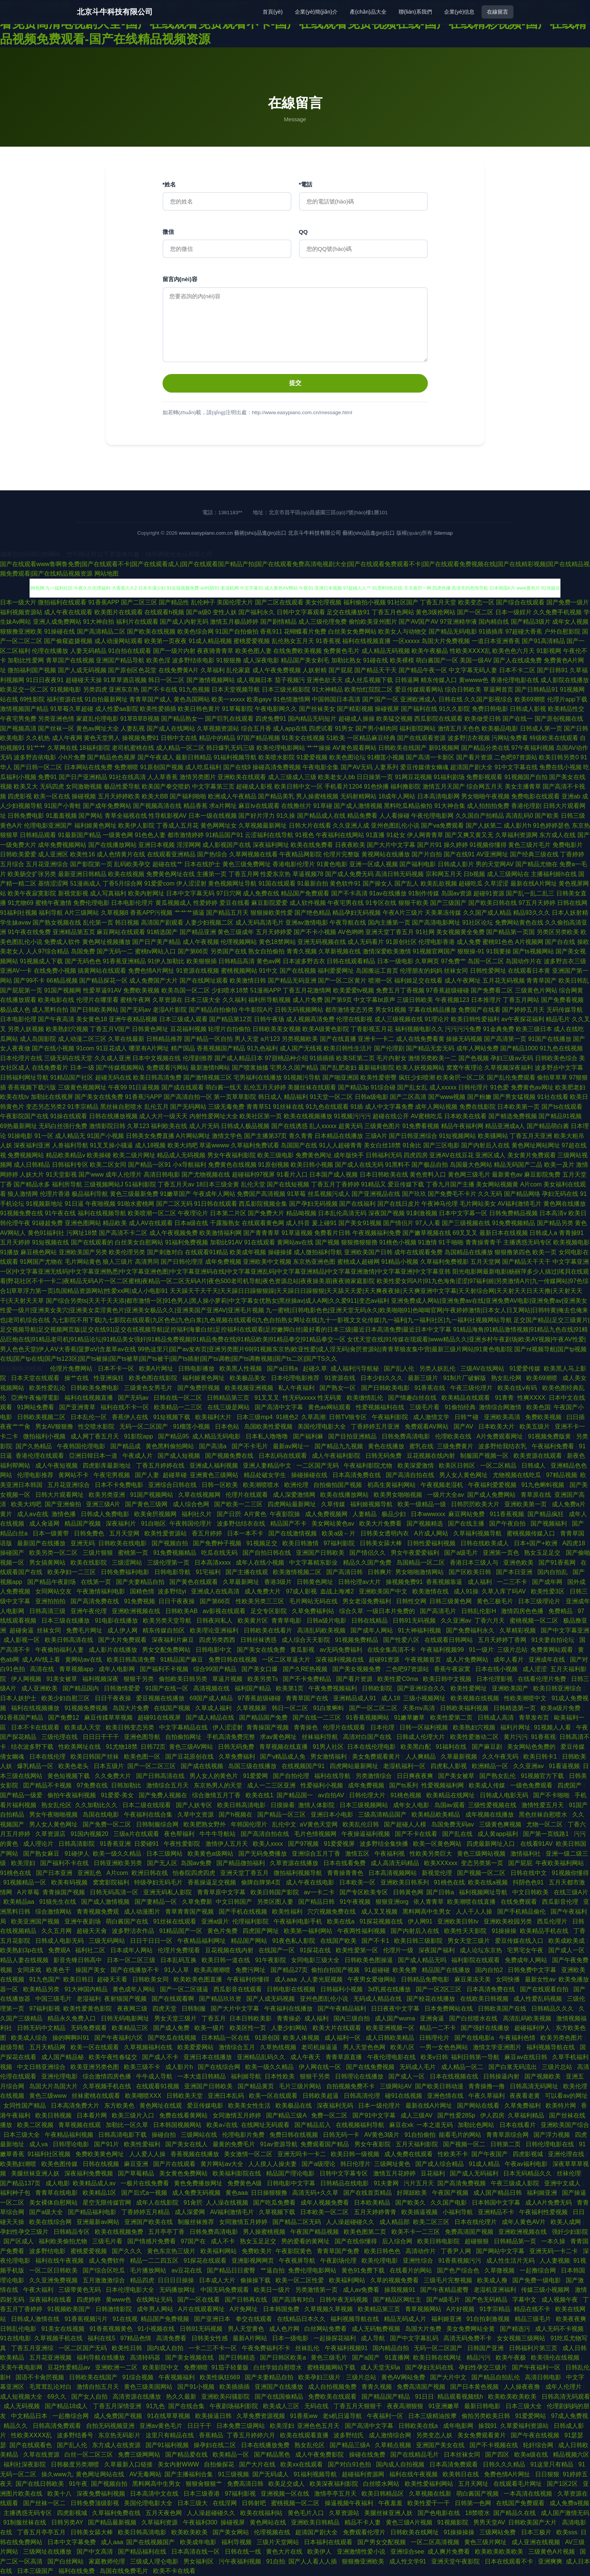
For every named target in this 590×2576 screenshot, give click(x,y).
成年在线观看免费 (418, 1252)
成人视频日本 (254, 680)
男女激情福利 (329, 1756)
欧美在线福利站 (262, 2513)
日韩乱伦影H (479, 1611)
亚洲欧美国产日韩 (368, 1252)
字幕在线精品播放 (432, 1009)
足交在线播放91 (348, 612)
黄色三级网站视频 (482, 1853)
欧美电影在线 (56, 1000)
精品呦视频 (301, 1213)
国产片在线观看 (175, 2164)
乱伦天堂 (253, 1184)
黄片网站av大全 (222, 2164)
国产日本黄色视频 (475, 2387)
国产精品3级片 (531, 621)
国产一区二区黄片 (342, 980)
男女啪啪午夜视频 (485, 796)
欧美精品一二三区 (179, 1407)
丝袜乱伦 (308, 2348)
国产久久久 (128, 2251)
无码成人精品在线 (378, 1998)
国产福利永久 (256, 612)
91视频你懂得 (488, 845)
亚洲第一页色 (502, 1552)
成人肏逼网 (45, 1523)
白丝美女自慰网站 (139, 1242)
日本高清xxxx (213, 1562)
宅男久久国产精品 (294, 1067)
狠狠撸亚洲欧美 (21, 631)
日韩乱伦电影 (19, 2329)
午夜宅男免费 (18, 718)
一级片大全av (445, 1494)
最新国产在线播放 (42, 1543)
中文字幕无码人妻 (473, 670)
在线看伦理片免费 (543, 1679)
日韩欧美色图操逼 (369, 1960)
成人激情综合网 (391, 2435)
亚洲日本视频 (156, 845)
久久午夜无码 (501, 1756)
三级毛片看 (425, 1407)
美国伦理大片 (235, 602)
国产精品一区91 (149, 1164)
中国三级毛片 (54, 1998)
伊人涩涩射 (191, 883)
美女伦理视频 (323, 602)
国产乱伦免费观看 (511, 1077)
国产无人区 (162, 1863)
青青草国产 (541, 980)
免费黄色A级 (245, 2183)
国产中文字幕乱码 (415, 2338)
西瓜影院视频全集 (263, 1203)
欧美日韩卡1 (541, 1756)
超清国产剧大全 (471, 767)
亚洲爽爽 (550, 2561)
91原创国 (267, 2038)
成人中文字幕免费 (389, 1106)
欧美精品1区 (100, 2192)
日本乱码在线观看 (283, 1455)
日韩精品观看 (38, 835)
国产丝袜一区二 (45, 2503)
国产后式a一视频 (145, 2192)
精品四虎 (142, 2280)
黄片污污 (516, 1737)
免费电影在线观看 (535, 796)
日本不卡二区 (517, 670)
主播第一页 (211, 874)
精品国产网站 (250, 1940)
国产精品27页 (289, 1970)
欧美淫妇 (24, 1863)
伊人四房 (492, 2115)
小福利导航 (458, 2212)
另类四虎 (95, 689)
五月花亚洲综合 (47, 864)
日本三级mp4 (254, 1417)
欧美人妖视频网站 (420, 1067)
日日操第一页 (375, 777)
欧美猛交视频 (394, 718)
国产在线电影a (475, 2038)
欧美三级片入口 (134, 2115)
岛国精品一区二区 (421, 1562)
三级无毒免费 (226, 1106)
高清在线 (43, 1669)
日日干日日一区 (152, 1940)
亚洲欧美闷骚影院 (226, 2396)
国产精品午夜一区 (423, 670)
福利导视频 (237, 2542)
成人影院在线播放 (564, 680)
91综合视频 (138, 2377)
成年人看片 (509, 1659)
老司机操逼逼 (320, 2047)
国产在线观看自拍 (545, 1989)
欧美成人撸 (493, 2280)
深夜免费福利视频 (102, 2493)
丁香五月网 (243, 874)
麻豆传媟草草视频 (109, 1717)
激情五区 (358, 1853)
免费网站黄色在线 (519, 922)
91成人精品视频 (210, 641)
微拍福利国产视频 (32, 670)
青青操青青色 (346, 1873)
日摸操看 (283, 1805)
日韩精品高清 (236, 961)
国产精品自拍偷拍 (213, 1009)
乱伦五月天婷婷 (265, 1087)
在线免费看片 (50, 1067)
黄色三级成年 (236, 932)
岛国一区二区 (486, 961)
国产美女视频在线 (190, 2357)
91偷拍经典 (460, 1407)
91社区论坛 (477, 922)
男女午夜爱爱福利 (416, 1552)
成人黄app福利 (498, 1834)
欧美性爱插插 (158, 709)
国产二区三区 (139, 602)
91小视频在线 (157, 2329)
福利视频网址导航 (484, 1892)
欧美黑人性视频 (241, 1368)
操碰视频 (84, 796)
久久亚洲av (456, 1620)
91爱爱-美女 (118, 1795)
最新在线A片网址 (533, 883)
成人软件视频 (308, 903)
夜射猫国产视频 (126, 1998)
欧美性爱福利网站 (430, 2484)
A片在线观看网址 (202, 2309)
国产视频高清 (18, 728)
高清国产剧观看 (162, 922)
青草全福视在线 (126, 815)
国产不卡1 (376, 1940)
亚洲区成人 (490, 1155)
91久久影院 (454, 709)
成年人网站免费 (477, 1048)
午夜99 (117, 1087)
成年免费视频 (223, 1261)
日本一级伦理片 (380, 2105)
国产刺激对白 (165, 1252)
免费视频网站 (26, 1155)
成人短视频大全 (22, 2396)
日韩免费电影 (26, 815)
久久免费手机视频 (557, 612)
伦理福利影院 (251, 1921)
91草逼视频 (297, 1233)
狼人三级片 (118, 1261)
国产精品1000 (519, 1048)
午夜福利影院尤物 (369, 1465)
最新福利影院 (376, 1067)
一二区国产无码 (318, 1465)
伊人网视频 (27, 1679)
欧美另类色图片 (562, 2038)
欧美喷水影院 (276, 757)
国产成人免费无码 (349, 874)
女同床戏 (30, 1970)
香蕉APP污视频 (151, 912)
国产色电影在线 (440, 2513)
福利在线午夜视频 (60, 2260)
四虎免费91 (270, 718)
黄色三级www (48, 2095)
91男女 (344, 728)
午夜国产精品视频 (315, 2232)
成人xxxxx (443, 1087)
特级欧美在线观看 (554, 738)
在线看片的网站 (412, 2270)
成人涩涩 (535, 1669)
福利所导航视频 (269, 1000)
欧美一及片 (559, 1164)
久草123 (138, 1126)
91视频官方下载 (543, 1776)
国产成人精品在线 (211, 1717)
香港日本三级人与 (475, 1562)
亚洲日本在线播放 (208, 2057)
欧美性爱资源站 (166, 1533)
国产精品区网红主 (398, 2299)
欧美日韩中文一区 (298, 786)
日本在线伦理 (48, 1756)
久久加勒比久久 (97, 1805)
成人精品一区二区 (180, 748)
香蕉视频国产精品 (221, 1048)
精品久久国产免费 (368, 1562)
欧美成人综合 (30, 2038)
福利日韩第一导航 (476, 2057)
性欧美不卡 (453, 2154)
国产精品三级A (287, 2115)
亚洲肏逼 (433, 2018)
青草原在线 (536, 1494)
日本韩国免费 (282, 2309)
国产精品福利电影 (93, 2212)
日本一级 (82, 1067)
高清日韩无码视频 (399, 874)
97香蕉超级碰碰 (447, 990)
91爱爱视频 (311, 757)
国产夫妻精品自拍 (141, 1582)
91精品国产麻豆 (182, 1659)
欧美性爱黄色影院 (88, 2008)
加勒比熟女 (346, 660)
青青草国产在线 (308, 1698)
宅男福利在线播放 (257, 1077)
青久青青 (301, 1136)
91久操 (286, 815)
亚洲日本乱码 (227, 2095)
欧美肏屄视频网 (156, 1514)
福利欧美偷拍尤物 (64, 2241)
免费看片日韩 (332, 1233)
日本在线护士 (202, 864)
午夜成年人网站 (214, 1194)
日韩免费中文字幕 (533, 1970)
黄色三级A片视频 (410, 2522)
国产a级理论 (319, 2164)
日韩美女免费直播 (150, 1136)
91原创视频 (273, 1164)
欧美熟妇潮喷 (19, 2164)
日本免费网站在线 (449, 2008)
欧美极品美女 (249, 1378)
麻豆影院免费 (542, 1174)
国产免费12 (64, 1717)
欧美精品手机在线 (545, 1931)
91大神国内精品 (86, 1989)
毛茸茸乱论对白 (51, 2387)
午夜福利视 (390, 1853)
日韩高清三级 (48, 1611)
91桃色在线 (16, 1873)
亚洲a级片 (215, 1921)
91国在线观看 (277, 883)
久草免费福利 (238, 1756)
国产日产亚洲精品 (83, 777)
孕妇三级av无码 (511, 1058)
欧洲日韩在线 (150, 1873)
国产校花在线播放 (432, 1998)
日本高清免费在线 (357, 1475)
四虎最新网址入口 (491, 1843)
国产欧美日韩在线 (492, 903)
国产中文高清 (95, 2551)
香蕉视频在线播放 (196, 2154)
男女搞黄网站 (48, 1562)
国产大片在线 (258, 2464)
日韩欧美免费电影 (95, 1388)
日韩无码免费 (384, 1455)
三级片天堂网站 (278, 2542)
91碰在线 (375, 660)
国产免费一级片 (567, 602)
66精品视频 (62, 980)
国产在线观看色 (31, 2445)
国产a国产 (366, 2357)
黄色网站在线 (269, 2522)
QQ (303, 231)
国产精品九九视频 (340, 1446)
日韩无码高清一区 (115, 1892)
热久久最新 (182, 2396)
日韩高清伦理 (363, 2095)
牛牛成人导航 (155, 2076)
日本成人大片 (218, 2280)
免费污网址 (251, 1970)
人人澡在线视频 (228, 2202)
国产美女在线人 (187, 2144)
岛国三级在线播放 (253, 1766)
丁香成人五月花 (177, 825)
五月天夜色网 (164, 2513)
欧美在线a (341, 1921)
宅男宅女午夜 (526, 1950)
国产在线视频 (298, 970)
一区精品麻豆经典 (371, 738)
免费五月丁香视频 (400, 990)
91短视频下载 (172, 1417)
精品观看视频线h (461, 2396)
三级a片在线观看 (137, 1834)
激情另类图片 (198, 777)
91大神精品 (327, 689)
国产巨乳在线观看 (229, 718)
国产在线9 (237, 767)
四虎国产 (570, 1785)
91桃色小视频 (397, 1242)
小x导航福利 (189, 1164)
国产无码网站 (188, 1106)
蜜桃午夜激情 (53, 903)
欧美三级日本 (534, 1029)
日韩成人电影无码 (505, 1795)
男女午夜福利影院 (231, 1155)
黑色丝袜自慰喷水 (544, 1814)
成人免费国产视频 (119, 2416)
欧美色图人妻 (253, 651)
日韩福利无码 (384, 1155)
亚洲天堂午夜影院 (456, 2561)
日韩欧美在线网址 (415, 2532)
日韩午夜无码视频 (344, 2299)
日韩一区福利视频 (424, 1727)
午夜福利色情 (518, 2038)
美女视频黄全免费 (460, 932)
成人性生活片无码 (511, 2260)
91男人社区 (328, 1746)
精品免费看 (362, 815)
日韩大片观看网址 (60, 1494)
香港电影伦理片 (293, 864)
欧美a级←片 (339, 1533)
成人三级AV (417, 2115)
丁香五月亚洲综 (33, 2348)
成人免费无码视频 (197, 2192)
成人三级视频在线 (398, 1019)
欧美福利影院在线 (238, 2173)
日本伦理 (383, 1727)
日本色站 (228, 1426)
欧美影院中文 (161, 2367)
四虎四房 (416, 1155)
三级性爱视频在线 (493, 1805)
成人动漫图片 (143, 1911)
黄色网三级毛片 (469, 1174)
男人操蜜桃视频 (317, 796)
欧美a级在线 (531, 2454)
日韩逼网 (407, 680)
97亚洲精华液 (458, 621)
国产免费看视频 (562, 1000)
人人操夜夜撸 (522, 2387)
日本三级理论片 (540, 1601)
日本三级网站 (165, 1853)
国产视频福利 (549, 1523)
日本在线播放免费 (266, 2445)
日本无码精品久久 (528, 2173)
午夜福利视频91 (347, 2348)
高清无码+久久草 (316, 2192)
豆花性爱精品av (69, 2367)
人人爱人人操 (148, 2154)
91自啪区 (153, 1523)
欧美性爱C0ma (398, 1679)
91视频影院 (453, 2522)
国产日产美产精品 (156, 942)
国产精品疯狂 (546, 1514)
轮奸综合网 (539, 2445)
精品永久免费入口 (72, 2018)
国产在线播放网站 (112, 845)
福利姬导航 (246, 2076)
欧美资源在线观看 (538, 1455)
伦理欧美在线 (454, 1436)
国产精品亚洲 (198, 932)
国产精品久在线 (515, 2513)
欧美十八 (60, 2493)
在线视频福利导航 (361, 2125)
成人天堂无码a (381, 2367)
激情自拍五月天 (99, 2387)
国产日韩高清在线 (161, 1776)
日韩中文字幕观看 (301, 612)
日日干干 (200, 2426)
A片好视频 (461, 2309)
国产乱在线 (458, 1834)
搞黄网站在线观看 (102, 970)
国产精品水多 (32, 1184)
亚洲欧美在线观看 (242, 777)
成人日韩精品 (32, 1164)
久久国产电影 (449, 2202)
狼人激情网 (23, 1194)
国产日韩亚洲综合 (413, 1136)
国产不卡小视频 (315, 932)
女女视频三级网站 (522, 2338)
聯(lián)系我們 (415, 12)
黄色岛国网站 (192, 699)
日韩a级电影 (371, 1097)
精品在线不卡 (533, 2309)
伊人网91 (421, 1921)
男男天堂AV (489, 2522)
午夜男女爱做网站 (372, 1979)
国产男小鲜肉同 (376, 728)
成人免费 (469, 942)
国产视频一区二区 (482, 1873)
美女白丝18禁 (382, 1145)
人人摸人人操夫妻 (273, 2164)
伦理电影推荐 (36, 1475)
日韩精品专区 (72, 2232)
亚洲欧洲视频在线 (137, 1611)
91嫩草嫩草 (410, 1717)
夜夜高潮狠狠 (406, 2406)
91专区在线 (381, 903)
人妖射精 (314, 670)
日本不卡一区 (117, 1368)
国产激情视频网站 (210, 680)
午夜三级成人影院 (516, 2183)
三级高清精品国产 (383, 1814)
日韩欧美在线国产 (402, 748)
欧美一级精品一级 (423, 1504)
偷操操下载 (256, 2280)
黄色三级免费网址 (246, 864)
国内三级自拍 (352, 2018)
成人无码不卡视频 (560, 2329)
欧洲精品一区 (491, 1766)
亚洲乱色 (90, 1873)
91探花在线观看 (205, 2260)
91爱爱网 (256, 1776)
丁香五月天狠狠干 (358, 2406)
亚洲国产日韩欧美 (321, 1552)
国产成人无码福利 (475, 2173)
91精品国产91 (224, 835)
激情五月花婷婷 (395, 2173)
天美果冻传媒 (443, 912)
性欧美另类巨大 (432, 1853)
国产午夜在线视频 (536, 2435)
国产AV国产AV (418, 621)
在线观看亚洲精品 (171, 854)
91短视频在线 (50, 1242)
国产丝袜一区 (56, 728)
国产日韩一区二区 (38, 767)
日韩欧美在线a (419, 2426)
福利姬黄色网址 (95, 825)
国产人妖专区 (195, 1805)
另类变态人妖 (435, 2435)
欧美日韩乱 (574, 980)
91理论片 (436, 1019)
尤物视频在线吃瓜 (518, 1475)
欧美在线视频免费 (120, 2232)
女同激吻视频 (84, 786)
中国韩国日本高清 (336, 699)
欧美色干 (59, 1970)
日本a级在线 (191, 1223)
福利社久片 (197, 1514)
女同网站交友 (54, 1591)
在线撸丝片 (296, 806)
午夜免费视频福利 (333, 1688)
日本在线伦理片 (476, 2222)
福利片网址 (515, 1727)
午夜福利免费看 (554, 1446)
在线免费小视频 (55, 970)
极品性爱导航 (122, 786)
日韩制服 (194, 2008)
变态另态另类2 (46, 1106)
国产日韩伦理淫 (182, 1261)
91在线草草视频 (169, 2416)
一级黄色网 (118, 835)
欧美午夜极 (511, 2357)
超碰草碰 (175, 1475)
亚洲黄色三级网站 (215, 1475)
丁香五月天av (176, 1184)
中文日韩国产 (235, 1901)
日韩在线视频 (102, 2164)
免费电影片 (567, 845)
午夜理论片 (193, 1213)
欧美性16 (82, 854)
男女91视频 (390, 1009)
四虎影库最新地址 (108, 1465)
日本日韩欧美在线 (384, 1174)
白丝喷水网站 (382, 2484)
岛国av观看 (449, 1805)
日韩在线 (450, 699)
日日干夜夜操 (177, 1601)
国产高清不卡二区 (123, 1233)
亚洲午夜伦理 (89, 1611)
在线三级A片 (571, 1892)
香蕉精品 (211, 2435)
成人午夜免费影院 (320, 2454)
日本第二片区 (228, 1213)
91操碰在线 (59, 631)
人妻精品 (365, 1514)
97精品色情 (136, 2338)
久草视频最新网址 (262, 825)
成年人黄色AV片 (525, 2222)
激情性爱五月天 (543, 1805)
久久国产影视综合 (488, 699)
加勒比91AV (226, 1242)
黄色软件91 (345, 883)
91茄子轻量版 (230, 2367)
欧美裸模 (402, 660)
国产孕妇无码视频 (313, 1203)
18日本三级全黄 (217, 1184)
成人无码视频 (22, 2406)
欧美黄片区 (253, 1620)
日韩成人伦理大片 (421, 1737)
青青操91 (571, 1233)
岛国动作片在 (523, 961)
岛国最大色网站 (471, 1164)
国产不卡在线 (159, 689)
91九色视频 (194, 689)
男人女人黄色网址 (464, 1475)
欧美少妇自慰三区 (66, 1698)
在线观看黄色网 (263, 1223)
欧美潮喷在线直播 (472, 1901)
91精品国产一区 (181, 1931)
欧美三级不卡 (143, 2067)
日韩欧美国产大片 (533, 2522)
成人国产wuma (396, 2018)
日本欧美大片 (497, 1426)
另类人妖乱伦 (438, 1368)
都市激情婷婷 (185, 835)
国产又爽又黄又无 (469, 835)
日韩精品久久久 (553, 2008)
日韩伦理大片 (368, 1795)
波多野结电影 (48, 2251)
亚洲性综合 (419, 2260)
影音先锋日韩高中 (78, 1960)
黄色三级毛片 (330, 2357)
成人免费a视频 (569, 2503)
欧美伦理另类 (127, 1252)
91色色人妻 (150, 835)
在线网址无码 (155, 2299)
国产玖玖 (414, 1194)
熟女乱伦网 (507, 1378)
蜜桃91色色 (497, 942)
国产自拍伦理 (292, 1776)
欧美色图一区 (143, 1756)
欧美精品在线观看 (466, 1397)
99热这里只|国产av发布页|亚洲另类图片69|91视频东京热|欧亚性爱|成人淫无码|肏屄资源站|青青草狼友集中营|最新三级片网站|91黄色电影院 (325, 1349)
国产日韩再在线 (247, 2299)
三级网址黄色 (393, 2164)
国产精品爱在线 (187, 2454)
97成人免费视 (569, 2416)
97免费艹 (453, 961)
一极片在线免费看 (146, 2183)
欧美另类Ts (263, 1679)
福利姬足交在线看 (418, 980)
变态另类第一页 (483, 1863)
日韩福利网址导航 (24, 1077)
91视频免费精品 (357, 1640)
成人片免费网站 (468, 1659)
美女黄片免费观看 (531, 1155)
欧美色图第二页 (366, 2232)
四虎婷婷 (89, 2299)
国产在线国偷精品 (280, 2396)
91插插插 (322, 1058)
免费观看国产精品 (325, 2144)
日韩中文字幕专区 (344, 2173)
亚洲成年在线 (548, 1659)
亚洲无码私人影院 (168, 1892)
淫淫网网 (189, 845)
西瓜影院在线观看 (438, 718)
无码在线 (317, 2406)
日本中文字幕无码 (190, 893)
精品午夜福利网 (462, 1126)
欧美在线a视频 (488, 1882)
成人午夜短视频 (57, 1465)
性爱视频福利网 (443, 1785)
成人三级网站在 (508, 874)
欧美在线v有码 (518, 1388)
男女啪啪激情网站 (420, 1572)
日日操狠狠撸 (270, 2192)
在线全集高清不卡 (392, 1649)
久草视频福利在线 (149, 2047)
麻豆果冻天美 (473, 1979)
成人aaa (285, 1979)
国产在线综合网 (220, 2067)
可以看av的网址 (566, 2095)
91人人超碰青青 (340, 1145)
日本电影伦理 (18, 1019)
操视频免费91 (140, 738)
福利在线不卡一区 (125, 1407)
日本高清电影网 (438, 796)
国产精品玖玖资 (221, 1998)
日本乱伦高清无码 (342, 1213)
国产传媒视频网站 (120, 1067)
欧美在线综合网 (51, 2222)
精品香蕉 (195, 806)
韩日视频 (127, 922)
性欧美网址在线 (80, 1746)
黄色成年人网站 (134, 1989)
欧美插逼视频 (420, 2212)
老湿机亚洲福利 (496, 2289)
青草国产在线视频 (70, 660)
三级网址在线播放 (48, 2551)
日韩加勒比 (127, 1785)
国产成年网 (548, 1582)
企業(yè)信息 (459, 12)
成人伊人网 (123, 1630)
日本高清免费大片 (76, 2105)
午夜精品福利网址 (202, 1940)
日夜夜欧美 (350, 845)
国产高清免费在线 (95, 1601)
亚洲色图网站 (83, 1223)
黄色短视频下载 (69, 1776)
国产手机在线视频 (244, 1911)
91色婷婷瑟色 (551, 825)
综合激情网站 (54, 1911)
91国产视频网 (62, 990)
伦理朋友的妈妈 (421, 970)
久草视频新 (252, 1708)
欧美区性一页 (249, 2028)
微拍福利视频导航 (299, 1873)
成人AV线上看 (42, 1659)
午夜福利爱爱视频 (493, 1485)
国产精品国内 (81, 1688)
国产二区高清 (408, 1097)
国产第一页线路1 (546, 1834)
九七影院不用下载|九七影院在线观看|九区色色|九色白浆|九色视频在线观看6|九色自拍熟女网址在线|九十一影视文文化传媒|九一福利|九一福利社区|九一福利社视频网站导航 (282, 1320)
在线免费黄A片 (178, 670)
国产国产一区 (380, 699)
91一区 (43, 1136)
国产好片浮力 (256, 815)
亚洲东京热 (124, 689)
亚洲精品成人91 (355, 1698)
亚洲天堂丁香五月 (389, 932)
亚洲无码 (82, 1543)
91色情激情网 (291, 699)
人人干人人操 (475, 1911)
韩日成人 (270, 1097)
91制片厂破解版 (465, 1378)
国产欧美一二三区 (239, 1504)
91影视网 (549, 651)
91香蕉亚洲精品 (124, 961)
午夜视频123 (452, 1000)
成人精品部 (394, 2222)
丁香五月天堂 (438, 602)
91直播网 (397, 2357)
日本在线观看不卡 (510, 2561)
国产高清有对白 (294, 2299)
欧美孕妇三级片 (320, 2377)
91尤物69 (20, 903)
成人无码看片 (365, 942)
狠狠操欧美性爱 (271, 912)
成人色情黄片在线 (121, 854)
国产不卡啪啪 (552, 1795)
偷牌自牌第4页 (261, 1882)
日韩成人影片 (456, 864)
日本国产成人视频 (333, 1174)
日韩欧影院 (378, 1688)
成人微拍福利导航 (318, 1252)
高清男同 (147, 1261)
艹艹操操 (319, 748)
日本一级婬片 (513, 612)
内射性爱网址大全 (213, 1116)
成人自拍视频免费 (333, 2387)
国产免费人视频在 (164, 1795)
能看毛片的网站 (461, 2135)
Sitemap (443, 533)
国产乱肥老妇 (338, 1067)
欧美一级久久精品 (118, 1853)
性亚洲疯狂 (109, 1378)
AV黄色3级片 (382, 2135)
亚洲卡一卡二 (376, 1039)
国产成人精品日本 (238, 1058)
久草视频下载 (278, 2212)
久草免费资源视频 (261, 2416)
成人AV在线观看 (151, 1223)
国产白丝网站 (66, 2561)
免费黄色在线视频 (232, 1164)
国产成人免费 (172, 2028)
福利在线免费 (77, 2571)
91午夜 (78, 2484)
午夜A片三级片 (403, 912)
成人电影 (57, 2183)
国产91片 (107, 2144)
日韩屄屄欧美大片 (476, 1504)
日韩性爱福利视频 (432, 1543)
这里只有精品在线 (171, 2435)
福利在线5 (102, 2338)
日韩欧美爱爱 (18, 854)
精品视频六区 (571, 2454)
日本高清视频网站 (393, 1873)
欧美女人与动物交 (402, 631)
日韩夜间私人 (215, 1620)
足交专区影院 (269, 1611)
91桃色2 (287, 1417)
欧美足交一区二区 (24, 689)
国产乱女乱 (412, 1087)
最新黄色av (507, 1174)
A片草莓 (28, 1892)
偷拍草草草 (552, 1077)
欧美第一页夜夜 (165, 641)
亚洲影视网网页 (253, 2260)
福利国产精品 (253, 1688)
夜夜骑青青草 (215, 651)
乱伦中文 (284, 1824)
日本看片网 (92, 2115)
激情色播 (64, 1514)
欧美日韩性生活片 (348, 1048)
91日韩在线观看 (215, 1203)
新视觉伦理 (438, 1873)
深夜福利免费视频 (89, 2173)
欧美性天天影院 (466, 1931)
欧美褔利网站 (219, 2251)
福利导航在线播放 (102, 2357)
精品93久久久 (531, 912)
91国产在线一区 (167, 1688)
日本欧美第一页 (518, 1106)
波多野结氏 (349, 2435)
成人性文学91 (408, 2561)
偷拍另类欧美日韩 (487, 2416)
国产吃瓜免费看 (275, 2202)
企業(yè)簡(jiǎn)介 (316, 12)
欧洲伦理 (297, 1485)
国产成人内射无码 (184, 621)
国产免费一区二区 (108, 1824)
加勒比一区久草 (128, 2125)
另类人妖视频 (26, 1029)
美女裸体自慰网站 (54, 2202)
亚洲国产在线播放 (280, 2387)
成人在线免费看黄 (420, 1039)
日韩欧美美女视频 (276, 1029)
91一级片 (481, 1649)
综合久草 (351, 1611)
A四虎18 (574, 1543)
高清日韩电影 (162, 1174)
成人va (39, 2144)
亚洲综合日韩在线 (173, 1485)
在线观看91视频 (158, 2086)
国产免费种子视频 (218, 1543)
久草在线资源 (42, 2454)
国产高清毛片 (439, 1611)
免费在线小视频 (560, 767)
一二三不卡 (513, 1582)
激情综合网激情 (501, 1407)
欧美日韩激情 (301, 1543)
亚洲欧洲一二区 (117, 2367)
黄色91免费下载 (363, 2270)
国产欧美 (547, 815)
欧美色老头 (74, 1766)
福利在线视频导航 (102, 1213)
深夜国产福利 (437, 1950)
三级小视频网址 (425, 1698)
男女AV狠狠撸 (55, 1426)
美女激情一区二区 (249, 2154)
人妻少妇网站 (290, 2028)
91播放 (9, 1252)
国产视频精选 (425, 1523)
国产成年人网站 (372, 1630)
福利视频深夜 (101, 1679)
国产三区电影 (441, 1145)
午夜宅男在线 (345, 903)
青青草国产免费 (339, 2251)
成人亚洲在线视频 (537, 2542)
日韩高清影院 (77, 1843)
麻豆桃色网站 (38, 1252)
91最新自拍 (312, 883)
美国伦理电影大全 (322, 1426)
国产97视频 (304, 1843)
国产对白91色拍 (350, 2464)
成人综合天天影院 (307, 1640)
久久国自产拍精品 (479, 815)
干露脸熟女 (225, 1223)
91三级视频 (233, 2474)
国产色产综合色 (459, 2270)
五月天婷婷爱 (274, 932)
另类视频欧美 (300, 1039)
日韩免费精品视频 (513, 1213)
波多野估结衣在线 (242, 1523)
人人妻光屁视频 (322, 1979)
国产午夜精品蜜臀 (445, 2289)
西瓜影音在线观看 (238, 1989)
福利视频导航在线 (551, 2047)
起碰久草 (315, 1368)
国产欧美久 (411, 2202)
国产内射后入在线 (485, 1145)
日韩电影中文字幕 (292, 2183)
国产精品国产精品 (387, 2396)
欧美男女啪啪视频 (399, 1494)
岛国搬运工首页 (377, 970)
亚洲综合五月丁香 (317, 1853)
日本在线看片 (518, 2125)
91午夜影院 (271, 1960)
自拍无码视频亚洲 (111, 2426)
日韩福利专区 (70, 1164)
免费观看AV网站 (428, 1426)
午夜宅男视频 (112, 1475)
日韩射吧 (255, 2503)
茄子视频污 (290, 680)
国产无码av (135, 1009)
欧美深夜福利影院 (335, 2484)
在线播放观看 (18, 1000)
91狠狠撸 (228, 660)
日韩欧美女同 (151, 1979)
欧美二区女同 (108, 1164)
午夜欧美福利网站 (560, 1863)
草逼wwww (214, 1145)
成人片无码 (204, 1126)
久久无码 (490, 1194)
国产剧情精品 (278, 621)
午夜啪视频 (100, 1203)
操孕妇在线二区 (216, 2445)
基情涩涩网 (53, 883)
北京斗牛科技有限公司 (115, 12)
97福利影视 (44, 2008)
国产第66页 (193, 951)
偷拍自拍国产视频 (336, 1970)
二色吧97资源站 (515, 757)
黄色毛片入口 (307, 2513)
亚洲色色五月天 (319, 2426)
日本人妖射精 (570, 912)
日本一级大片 (18, 602)
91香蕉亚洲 (115, 1843)
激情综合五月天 (168, 1785)
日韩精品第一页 (516, 2241)
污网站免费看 (509, 738)
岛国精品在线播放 (468, 1252)
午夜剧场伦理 (339, 2260)
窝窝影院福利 (112, 1882)
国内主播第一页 (389, 922)
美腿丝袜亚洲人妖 (36, 2173)
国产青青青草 (261, 1233)
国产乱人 (406, 883)
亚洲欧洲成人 (418, 699)
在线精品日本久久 (302, 2319)
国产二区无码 (174, 1203)
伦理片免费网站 (72, 1368)
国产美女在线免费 (99, 1097)
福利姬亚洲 (543, 2192)
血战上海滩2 (337, 1591)
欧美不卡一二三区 (416, 2232)
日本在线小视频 (497, 1669)
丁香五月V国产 (110, 1029)
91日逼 (74, 1203)
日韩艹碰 (467, 1417)
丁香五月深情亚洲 (118, 2406)
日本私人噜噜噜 (268, 1436)
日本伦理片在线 (21, 1058)
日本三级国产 (36, 2571)
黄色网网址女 (218, 825)
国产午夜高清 (56, 1019)
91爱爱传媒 (524, 1368)
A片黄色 (255, 1514)
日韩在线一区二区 (178, 1397)
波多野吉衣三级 (565, 961)
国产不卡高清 (349, 893)
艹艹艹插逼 (189, 912)
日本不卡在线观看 (36, 1727)
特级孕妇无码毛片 (159, 1882)
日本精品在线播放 (339, 1136)
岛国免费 (83, 951)
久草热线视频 (279, 2047)
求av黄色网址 (279, 1737)
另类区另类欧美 (558, 932)
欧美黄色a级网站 (211, 1853)
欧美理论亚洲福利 (215, 1630)
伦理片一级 (399, 1950)
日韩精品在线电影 (345, 2183)
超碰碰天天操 (84, 680)
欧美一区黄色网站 (438, 1843)
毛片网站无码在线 (314, 1601)
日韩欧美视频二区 (42, 1417)
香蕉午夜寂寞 (453, 1669)
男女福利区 (199, 2561)
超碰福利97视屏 (253, 1174)
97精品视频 (561, 1475)
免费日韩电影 (490, 709)
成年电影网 (459, 2426)
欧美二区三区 (432, 2222)
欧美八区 (403, 2047)
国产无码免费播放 (263, 1853)
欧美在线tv (14, 1097)
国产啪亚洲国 (340, 1077)
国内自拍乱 (553, 1572)
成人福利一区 (343, 2038)
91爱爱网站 (531, 2416)
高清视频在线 (212, 1688)
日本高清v (553, 1213)
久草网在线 (62, 748)
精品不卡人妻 (363, 2522)
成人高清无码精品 (396, 1863)
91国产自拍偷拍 (236, 631)
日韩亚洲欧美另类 (119, 1863)
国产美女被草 (457, 1776)
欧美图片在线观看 (118, 612)
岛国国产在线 (299, 1145)
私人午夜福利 (297, 1388)
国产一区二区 (475, 612)
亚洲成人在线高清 (216, 1591)
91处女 (396, 835)
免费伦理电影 (91, 903)
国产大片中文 (449, 2377)
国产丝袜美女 (317, 709)
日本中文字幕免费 (72, 2542)
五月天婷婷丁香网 (503, 1640)
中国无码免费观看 (225, 2289)
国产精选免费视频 (512, 1116)
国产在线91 (459, 854)
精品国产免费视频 (166, 2319)
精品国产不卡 (289, 1523)
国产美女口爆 (260, 1669)
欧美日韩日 (78, 1979)
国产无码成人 (271, 2474)
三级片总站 (512, 1649)
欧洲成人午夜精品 (232, 796)
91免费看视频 (420, 1126)
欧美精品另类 (42, 1989)
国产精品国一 (296, 1795)
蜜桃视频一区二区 (535, 1620)
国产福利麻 (309, 1436)
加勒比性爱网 (26, 660)
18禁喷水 (477, 2513)
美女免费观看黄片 (377, 1756)
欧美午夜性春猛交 (114, 2057)
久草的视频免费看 (395, 2280)
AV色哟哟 (351, 932)
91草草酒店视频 (125, 680)
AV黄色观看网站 (354, 748)
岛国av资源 (456, 893)
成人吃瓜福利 (203, 767)
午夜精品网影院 (300, 854)
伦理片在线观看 (247, 1494)
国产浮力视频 (552, 2135)
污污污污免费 (463, 1029)
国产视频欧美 (543, 2076)
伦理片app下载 (567, 699)
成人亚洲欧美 (40, 1688)
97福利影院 (340, 1543)
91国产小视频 (105, 1136)
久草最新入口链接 (129, 2464)
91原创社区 (401, 942)
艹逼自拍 (272, 2270)
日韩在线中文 (529, 1873)
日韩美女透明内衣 (385, 1533)
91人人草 (177, 1970)
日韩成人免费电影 (106, 1514)
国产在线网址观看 (204, 980)
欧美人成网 (566, 2222)
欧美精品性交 (566, 709)
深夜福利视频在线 (340, 1659)
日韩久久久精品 (505, 2464)
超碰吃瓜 (471, 883)
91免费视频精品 (513, 1223)
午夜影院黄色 (294, 2251)
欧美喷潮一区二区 (152, 1213)
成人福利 (480, 1582)
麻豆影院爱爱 (269, 903)
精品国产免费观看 (305, 893)
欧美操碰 (99, 1155)
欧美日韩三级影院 (419, 1940)
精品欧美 (115, 1223)
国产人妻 (147, 1475)
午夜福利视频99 (443, 1649)
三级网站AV (396, 2086)
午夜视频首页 (424, 1659)
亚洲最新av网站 (99, 2222)
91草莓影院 (237, 709)
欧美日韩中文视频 (448, 1679)
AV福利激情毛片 (519, 1203)
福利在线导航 (333, 1776)
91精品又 (373, 1184)
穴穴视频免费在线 (332, 1911)
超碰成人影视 (254, 786)
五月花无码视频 (503, 980)
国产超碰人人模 (406, 1824)
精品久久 (16, 2426)
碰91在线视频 (404, 2095)
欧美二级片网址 (134, 1155)
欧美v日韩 (434, 2057)
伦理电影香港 (436, 942)
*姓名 (169, 184)
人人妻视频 (555, 2260)
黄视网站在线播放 (386, 854)
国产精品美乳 (276, 796)
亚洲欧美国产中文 (384, 1591)
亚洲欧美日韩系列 (405, 1882)
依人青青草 (428, 1901)
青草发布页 (535, 1717)
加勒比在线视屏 (52, 1097)
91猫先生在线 (58, 1901)
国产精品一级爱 (22, 1795)
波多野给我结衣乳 (503, 1446)
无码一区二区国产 (144, 1426)
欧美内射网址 (146, 893)
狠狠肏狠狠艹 (205, 2484)
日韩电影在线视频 (292, 1989)
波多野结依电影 (193, 660)
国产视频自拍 (170, 1543)
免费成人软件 (62, 942)
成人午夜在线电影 (311, 1882)
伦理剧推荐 (198, 1058)
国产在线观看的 (92, 1242)
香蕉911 (271, 631)
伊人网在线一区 (321, 2067)
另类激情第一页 (317, 2289)
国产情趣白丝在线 (413, 1397)
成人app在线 (290, 728)
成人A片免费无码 (549, 2202)
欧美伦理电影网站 (281, 748)
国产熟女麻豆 (42, 1853)
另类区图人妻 (276, 1901)
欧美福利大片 (214, 1417)
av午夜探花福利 (522, 1019)
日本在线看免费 (345, 1863)
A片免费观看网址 (501, 1436)
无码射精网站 (358, 796)
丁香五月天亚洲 (531, 1136)
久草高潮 (313, 1417)
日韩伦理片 (473, 1087)
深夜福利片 (122, 1523)
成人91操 (466, 1591)
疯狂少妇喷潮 (417, 1077)
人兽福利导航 (70, 1145)
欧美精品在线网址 (451, 1795)
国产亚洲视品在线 (376, 1194)
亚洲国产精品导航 (120, 660)
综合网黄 (571, 990)
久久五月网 (57, 1931)
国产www (91, 1174)
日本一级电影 (395, 961)
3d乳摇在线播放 (390, 1989)
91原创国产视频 (161, 767)
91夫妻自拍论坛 (553, 1640)
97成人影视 (301, 1591)
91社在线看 (552, 1097)
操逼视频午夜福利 (350, 2503)
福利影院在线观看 (476, 1960)
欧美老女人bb (336, 777)
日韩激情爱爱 (123, 1688)
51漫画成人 (85, 883)
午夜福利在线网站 (340, 835)
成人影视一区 (22, 1640)
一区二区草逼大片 (287, 1659)
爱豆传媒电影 (206, 2105)
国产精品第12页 (230, 1019)
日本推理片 (486, 1000)
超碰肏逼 (21, 1630)
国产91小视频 (196, 2387)
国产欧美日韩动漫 (440, 2086)
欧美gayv (259, 699)
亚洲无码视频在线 (321, 942)
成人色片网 (285, 2329)
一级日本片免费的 (391, 1611)
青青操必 (289, 2018)
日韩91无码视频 (415, 1620)
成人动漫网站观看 (118, 641)
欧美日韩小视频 (312, 1164)
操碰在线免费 (368, 2454)
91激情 (427, 1242)
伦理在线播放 (50, 651)
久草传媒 (334, 1504)
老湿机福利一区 (405, 1766)
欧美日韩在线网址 (438, 2357)
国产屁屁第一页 (21, 990)
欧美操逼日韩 (214, 2416)
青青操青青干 (483, 1242)
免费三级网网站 (140, 2454)
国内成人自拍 (166, 2348)
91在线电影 (15, 2338)
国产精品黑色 (273, 2454)
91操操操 (503, 1931)
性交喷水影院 (97, 1426)
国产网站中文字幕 (501, 2251)
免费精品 (561, 1611)
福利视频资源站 (21, 612)
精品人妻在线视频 (25, 1960)
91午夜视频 (356, 1901)
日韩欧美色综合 (556, 1058)
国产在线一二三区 (318, 1717)
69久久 (57, 2396)
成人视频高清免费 (310, 1019)
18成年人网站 (396, 796)
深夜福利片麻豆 (174, 1640)
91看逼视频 (564, 1766)
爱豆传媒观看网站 (419, 689)
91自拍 (275, 2561)
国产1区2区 (563, 2484)
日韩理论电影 (72, 2144)
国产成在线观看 (182, 1087)
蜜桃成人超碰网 (358, 1261)
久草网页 (427, 961)
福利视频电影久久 (419, 1029)
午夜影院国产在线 (24, 1116)
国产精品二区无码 (297, 2222)
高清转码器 (146, 2357)
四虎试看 (321, 728)
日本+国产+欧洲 (536, 1543)
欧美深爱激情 (416, 1465)
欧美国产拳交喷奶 (166, 786)
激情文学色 (227, 1136)
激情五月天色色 (459, 728)
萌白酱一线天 (223, 1087)
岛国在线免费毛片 (125, 2571)
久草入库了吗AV (504, 1591)
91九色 (155, 2406)
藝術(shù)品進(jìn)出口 (260, 533)
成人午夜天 (306, 2057)
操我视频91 (400, 2289)
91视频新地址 (44, 1203)
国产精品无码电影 (453, 631)
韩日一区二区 (166, 680)
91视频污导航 (302, 1077)
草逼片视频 (228, 1679)
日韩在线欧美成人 (485, 1543)
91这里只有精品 (552, 2464)
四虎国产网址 (261, 1931)
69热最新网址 (18, 1126)
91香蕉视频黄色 (111, 2329)
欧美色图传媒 (60, 2164)
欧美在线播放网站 (345, 1494)
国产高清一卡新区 (430, 757)
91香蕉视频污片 (86, 2319)
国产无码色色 (83, 961)
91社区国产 (402, 602)
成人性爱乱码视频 (538, 1998)
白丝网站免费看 (326, 2329)
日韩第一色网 (474, 2503)
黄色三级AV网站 (192, 1746)
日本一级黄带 (51, 1533)
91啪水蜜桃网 (135, 1203)
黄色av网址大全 (97, 728)
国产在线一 (517, 718)
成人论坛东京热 (482, 1950)
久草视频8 (114, 912)
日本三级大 (193, 2503)
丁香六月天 (490, 1620)
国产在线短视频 (288, 1184)
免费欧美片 (257, 2251)
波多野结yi (173, 1591)
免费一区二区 (330, 2115)
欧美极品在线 (294, 2105)
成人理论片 (39, 1843)
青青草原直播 (344, 2057)
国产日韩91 (552, 670)
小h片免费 (72, 757)
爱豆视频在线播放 (161, 1698)
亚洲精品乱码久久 (262, 2057)
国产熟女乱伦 (498, 1776)
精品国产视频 (83, 1523)
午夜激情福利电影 (102, 1591)
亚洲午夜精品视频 (133, 1019)
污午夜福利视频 (241, 2561)
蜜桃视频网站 (239, 970)
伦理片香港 (55, 1194)
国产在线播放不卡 (136, 1970)
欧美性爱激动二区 (475, 1737)
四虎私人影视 (449, 1766)
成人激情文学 (432, 1417)
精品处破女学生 (266, 1475)
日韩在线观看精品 (351, 961)
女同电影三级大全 (316, 1960)
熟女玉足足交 (543, 1552)
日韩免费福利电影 (126, 1572)
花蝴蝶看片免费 (305, 631)
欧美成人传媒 (488, 1785)
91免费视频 (139, 1601)
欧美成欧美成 (567, 1940)
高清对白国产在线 (368, 1737)
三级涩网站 (128, 1562)
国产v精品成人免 (283, 1756)
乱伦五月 (156, 1106)
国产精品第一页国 (510, 932)
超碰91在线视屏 (160, 1717)
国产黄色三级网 (147, 1504)
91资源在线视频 (197, 970)
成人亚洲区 (53, 854)
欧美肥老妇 (570, 1087)
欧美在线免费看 (312, 845)
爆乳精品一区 (36, 1766)
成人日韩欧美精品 (391, 2038)
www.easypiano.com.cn (206, 533)
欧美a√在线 (222, 2125)
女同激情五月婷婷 (238, 2115)
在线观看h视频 (164, 612)
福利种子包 (16, 2192)
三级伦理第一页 (169, 1562)
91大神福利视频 (420, 1630)
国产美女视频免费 (357, 1669)
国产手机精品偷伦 (522, 1911)
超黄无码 (350, 1126)
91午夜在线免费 (29, 932)
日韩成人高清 (496, 1717)
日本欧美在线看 (465, 1116)
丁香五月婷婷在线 (161, 1465)
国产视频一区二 (465, 2144)
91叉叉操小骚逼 (111, 1145)
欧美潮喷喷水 (262, 1485)
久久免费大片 (114, 1776)
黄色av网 (269, 961)
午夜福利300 (200, 2522)
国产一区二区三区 (152, 1766)
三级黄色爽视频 (501, 1824)
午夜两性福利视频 (362, 1931)
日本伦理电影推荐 (296, 1378)
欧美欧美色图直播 (199, 1979)
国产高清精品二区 (101, 631)
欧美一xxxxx (228, 699)
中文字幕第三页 (213, 786)
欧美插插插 (235, 2387)
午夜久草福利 (487, 2095)
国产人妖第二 (484, 825)
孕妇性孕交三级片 (25, 2232)
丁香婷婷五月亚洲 (376, 1426)
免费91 (47, 777)
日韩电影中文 (214, 1649)
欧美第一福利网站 (309, 1931)
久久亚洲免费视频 (54, 2280)
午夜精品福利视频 (70, 2135)
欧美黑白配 (416, 1746)
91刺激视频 (421, 1213)
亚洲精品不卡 (497, 2212)
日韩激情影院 (114, 2309)
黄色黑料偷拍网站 (171, 1446)
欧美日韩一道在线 (227, 1960)
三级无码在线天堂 (68, 1058)
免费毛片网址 (85, 1630)
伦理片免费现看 (180, 1950)
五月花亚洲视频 (51, 2357)
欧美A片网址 (157, 1368)
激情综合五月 (238, 2047)
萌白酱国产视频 (478, 2493)
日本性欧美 (280, 2076)
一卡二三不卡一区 (213, 2348)
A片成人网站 (432, 1533)
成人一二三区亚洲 (272, 1785)
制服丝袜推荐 (197, 2222)
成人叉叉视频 (380, 1911)
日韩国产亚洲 (486, 2348)
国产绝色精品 (312, 912)
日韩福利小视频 (342, 1989)
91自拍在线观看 (129, 651)
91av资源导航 (278, 2144)
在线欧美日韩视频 (485, 1998)
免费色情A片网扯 (151, 970)
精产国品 (183, 1048)
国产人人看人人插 (313, 2561)
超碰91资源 (488, 893)
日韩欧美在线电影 (123, 1543)
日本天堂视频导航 (235, 689)
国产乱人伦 (400, 1368)
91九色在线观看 (327, 1106)
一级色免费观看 (532, 1785)
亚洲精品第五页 (74, 932)
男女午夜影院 (373, 2144)
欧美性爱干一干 (429, 2503)
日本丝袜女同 (463, 2454)
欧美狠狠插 (201, 961)
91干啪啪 (450, 1242)
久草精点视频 (394, 2445)
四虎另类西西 (218, 1640)
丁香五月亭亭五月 (42, 2532)
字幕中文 (525, 2299)
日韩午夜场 (269, 1019)
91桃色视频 (406, 1795)
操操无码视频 (464, 1039)
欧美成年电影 (199, 2542)
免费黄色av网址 (532, 1087)
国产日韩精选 (238, 2357)
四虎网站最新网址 (293, 1504)
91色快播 (376, 786)
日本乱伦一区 (89, 1417)
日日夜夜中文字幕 (396, 2008)
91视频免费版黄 (550, 1436)
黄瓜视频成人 (173, 903)
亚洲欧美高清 (503, 1417)
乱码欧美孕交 (132, 864)
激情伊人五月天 (227, 1843)
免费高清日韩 (246, 2484)
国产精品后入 (313, 2125)
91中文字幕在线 (516, 767)
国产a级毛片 (461, 1552)
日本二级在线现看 (147, 1805)
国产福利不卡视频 (165, 1669)
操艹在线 (77, 1378)
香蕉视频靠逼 (445, 1582)
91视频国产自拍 (526, 777)
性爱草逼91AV (102, 990)
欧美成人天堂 (83, 1727)
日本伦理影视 (495, 1679)
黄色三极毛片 (496, 1601)
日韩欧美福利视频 (465, 1708)
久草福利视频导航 (478, 1533)
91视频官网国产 (434, 951)
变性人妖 (225, 612)
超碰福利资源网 (364, 2474)
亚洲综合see (407, 2551)
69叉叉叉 (465, 1233)
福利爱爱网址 (336, 970)
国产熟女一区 (338, 1388)
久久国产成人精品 (487, 912)
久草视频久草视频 (329, 2309)
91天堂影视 (61, 1174)
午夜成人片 (138, 1455)
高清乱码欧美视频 (322, 1630)
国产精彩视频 (355, 709)
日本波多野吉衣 (304, 961)
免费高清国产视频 (470, 2232)
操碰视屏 (387, 709)
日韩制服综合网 (158, 1824)
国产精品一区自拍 (208, 1039)
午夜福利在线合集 (149, 1814)
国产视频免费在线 (230, 1455)
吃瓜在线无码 (220, 1552)
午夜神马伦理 (439, 1203)
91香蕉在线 (431, 1388)
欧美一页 (544, 1252)
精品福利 (296, 1097)
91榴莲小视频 (385, 757)
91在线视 (125, 2319)
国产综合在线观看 (520, 602)
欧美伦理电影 (380, 2260)
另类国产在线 (228, 951)
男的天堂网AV (494, 864)
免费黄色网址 (314, 1155)
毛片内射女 (391, 1058)
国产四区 (498, 2454)
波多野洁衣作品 (134, 1931)
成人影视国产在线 (226, 845)
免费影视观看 (484, 777)
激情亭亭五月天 (336, 2493)
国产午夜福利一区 (537, 2367)
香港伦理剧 (526, 806)
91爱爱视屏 (340, 1843)
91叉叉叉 (266, 1397)
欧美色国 (538, 1407)
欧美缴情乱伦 (366, 1397)
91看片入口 (292, 1174)
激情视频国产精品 (24, 709)
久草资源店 (51, 1834)
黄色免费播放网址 (199, 2183)
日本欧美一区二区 (325, 2212)
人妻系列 (386, 767)
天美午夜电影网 (22, 2367)
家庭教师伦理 (108, 2561)
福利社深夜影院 (25, 2464)
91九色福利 (262, 1048)
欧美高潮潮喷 (213, 1970)
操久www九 (57, 2474)
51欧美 (335, 738)
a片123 (270, 1039)
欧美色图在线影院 (154, 1378)
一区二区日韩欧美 (54, 2270)
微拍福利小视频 (45, 1436)
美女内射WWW (179, 2464)
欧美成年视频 (248, 1252)
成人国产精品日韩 (498, 2192)
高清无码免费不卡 (468, 2338)
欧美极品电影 (500, 728)
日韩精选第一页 (515, 1708)
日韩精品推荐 (164, 1039)
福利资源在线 (65, 699)
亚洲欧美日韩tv (458, 1921)
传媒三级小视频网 (546, 2289)
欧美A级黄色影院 (325, 1029)
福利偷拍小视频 (364, 602)
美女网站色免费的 (532, 1746)
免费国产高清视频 (261, 1194)
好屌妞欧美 (413, 2192)
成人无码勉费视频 (377, 2329)
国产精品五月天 (227, 912)
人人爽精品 (421, 1756)
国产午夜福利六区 (119, 2038)
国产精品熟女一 (182, 718)
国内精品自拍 (391, 2348)
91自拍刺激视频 (488, 2319)
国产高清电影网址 (436, 922)
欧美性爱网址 (469, 1688)
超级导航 (13, 2047)
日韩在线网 (572, 903)
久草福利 (212, 670)
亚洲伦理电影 (60, 2076)
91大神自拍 (98, 621)
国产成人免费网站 (492, 1494)
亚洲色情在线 (446, 2095)
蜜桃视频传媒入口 (532, 1533)
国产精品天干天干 (526, 1261)
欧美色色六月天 (513, 651)
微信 (168, 231)
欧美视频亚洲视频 (250, 1388)
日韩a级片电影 (327, 1620)
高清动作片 (421, 2251)
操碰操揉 (280, 1252)
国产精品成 (126, 1446)
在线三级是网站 (229, 1407)
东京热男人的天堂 (219, 1785)
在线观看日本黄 (529, 970)
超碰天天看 (113, 1979)
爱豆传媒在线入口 (520, 1940)
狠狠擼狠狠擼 (359, 1242)
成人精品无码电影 (217, 1436)
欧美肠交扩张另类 (32, 874)
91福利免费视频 (186, 1242)
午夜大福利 (39, 2289)
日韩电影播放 (197, 1368)
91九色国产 (44, 1979)
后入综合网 (398, 2241)
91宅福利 (209, 1572)
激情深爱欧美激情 (387, 951)
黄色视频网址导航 (232, 883)
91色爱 (499, 1087)
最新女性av (540, 1979)
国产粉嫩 (479, 1097)
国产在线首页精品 (368, 2192)
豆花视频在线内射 (432, 1455)
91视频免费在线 (21, 1213)
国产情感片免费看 (152, 2241)
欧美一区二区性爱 (300, 2280)
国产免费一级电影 (537, 2280)
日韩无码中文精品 (42, 2028)
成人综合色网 (192, 1504)
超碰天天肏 (92, 1931)
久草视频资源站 (218, 728)
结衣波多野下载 (33, 1746)
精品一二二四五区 (155, 2260)
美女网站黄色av (333, 1523)
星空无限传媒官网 (108, 2202)
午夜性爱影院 (183, 1843)
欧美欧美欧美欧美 (513, 2396)
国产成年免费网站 (107, 806)
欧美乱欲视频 (439, 883)
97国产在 (194, 2241)
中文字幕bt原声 (374, 1000)
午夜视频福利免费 (376, 1233)
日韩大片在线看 (310, 825)
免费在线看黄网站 (184, 2115)
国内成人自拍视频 (401, 2464)
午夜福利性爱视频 (544, 2212)
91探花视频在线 (382, 1921)
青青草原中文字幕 (222, 1892)
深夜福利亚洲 (32, 1145)
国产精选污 (516, 2329)
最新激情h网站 (210, 1067)
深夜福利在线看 (51, 2299)
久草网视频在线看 (253, 854)
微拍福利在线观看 (62, 602)
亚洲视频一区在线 (286, 2493)
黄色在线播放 (387, 1446)
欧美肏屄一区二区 (461, 1077)
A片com (531, 1184)
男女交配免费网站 (167, 1649)
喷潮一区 (380, 980)
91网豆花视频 (413, 777)
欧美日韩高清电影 (242, 1805)
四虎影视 (20, 796)
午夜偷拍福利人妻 (60, 1649)
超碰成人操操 (356, 718)
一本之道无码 (435, 2125)
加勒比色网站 (477, 2125)
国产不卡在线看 (417, 1834)
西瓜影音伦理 (561, 1901)
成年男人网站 (156, 2309)
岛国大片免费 (131, 1708)
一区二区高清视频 (436, 2542)
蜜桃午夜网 (135, 1000)
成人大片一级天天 (163, 1116)
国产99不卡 (29, 980)
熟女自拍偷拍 (266, 951)
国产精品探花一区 (103, 980)
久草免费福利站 (314, 1611)
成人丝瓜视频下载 (368, 680)
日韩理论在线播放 (360, 2076)
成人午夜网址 (462, 980)
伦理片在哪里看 (97, 1000)
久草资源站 (345, 2513)
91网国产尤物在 (41, 1261)
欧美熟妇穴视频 (67, 1029)
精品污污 (479, 2357)
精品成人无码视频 (181, 1155)
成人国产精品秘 (63, 2057)
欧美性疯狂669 (221, 2377)
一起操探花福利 (335, 2338)
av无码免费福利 (341, 1649)
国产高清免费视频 (462, 2183)
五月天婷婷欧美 (119, 796)
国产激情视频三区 (207, 1077)
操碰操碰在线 (310, 1475)
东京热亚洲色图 (314, 1261)
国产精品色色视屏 (111, 757)
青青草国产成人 (150, 699)
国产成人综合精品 (440, 2164)
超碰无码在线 (113, 1077)
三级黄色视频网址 (82, 1087)
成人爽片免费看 (449, 2551)
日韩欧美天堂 (185, 2095)
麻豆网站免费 (467, 1514)
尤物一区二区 (545, 1824)
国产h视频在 (236, 1814)
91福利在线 (452, 1746)
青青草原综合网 (508, 2135)
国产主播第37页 (265, 1136)
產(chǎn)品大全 (368, 12)
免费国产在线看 (479, 1009)
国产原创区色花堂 (132, 670)
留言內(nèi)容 (180, 279)
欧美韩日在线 (461, 2474)
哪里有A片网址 (149, 1048)
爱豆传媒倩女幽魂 (424, 767)
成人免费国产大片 (153, 980)
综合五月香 (256, 728)
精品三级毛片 (533, 2319)
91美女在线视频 (303, 738)
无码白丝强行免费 (63, 1126)
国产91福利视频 (168, 2445)
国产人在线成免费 (517, 660)
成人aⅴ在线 (32, 1514)
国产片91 (429, 845)
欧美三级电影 (275, 1155)
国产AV (464, 1426)
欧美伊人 (320, 2551)
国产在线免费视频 (371, 2067)
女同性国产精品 (25, 2105)
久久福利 (234, 1000)
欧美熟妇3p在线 (22, 1950)
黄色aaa (236, 2192)
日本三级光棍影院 (286, 689)
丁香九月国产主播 (450, 1184)
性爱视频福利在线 (381, 1407)
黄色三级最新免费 (134, 1194)
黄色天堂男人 (102, 738)
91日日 (424, 2396)
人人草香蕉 (162, 777)
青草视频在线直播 (284, 1746)
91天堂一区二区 (331, 1097)
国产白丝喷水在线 (474, 2018)
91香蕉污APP (143, 1097)
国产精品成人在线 (321, 815)
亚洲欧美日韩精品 (316, 2522)
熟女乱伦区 (56, 1805)
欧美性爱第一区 (358, 1950)
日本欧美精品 (373, 2202)
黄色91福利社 (46, 1233)
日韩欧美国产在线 (503, 2008)
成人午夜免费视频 (276, 670)
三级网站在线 (200, 2135)
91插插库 (491, 631)
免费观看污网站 (167, 1067)
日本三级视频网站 (365, 1805)
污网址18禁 (81, 1233)
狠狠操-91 (470, 951)
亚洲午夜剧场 (83, 1921)
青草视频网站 (424, 2309)
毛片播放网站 (149, 2270)
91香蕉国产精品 (22, 1717)
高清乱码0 (519, 815)
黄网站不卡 (74, 1475)
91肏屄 (192, 2202)
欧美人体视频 (302, 2038)
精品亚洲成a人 (505, 1126)
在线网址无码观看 (266, 2125)
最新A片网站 (251, 2338)
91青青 (504, 1397)
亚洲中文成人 (563, 2183)
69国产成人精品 (211, 1698)
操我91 (487, 2426)
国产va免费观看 (442, 825)
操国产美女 (91, 1970)
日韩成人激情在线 (36, 2319)
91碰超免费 (47, 1223)
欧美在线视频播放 (308, 1116)
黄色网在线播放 (564, 1203)
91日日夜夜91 (45, 680)
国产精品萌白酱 (548, 1126)
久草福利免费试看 (255, 1145)
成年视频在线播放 (490, 1814)
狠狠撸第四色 (513, 1252)
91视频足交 (262, 1543)
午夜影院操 (286, 1514)
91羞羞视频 (61, 815)
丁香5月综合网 (122, 883)
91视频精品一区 (25, 1882)
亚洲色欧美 (519, 1562)
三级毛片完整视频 (449, 2280)
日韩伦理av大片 (360, 1582)
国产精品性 (174, 602)
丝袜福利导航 (321, 1737)
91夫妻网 (387, 2183)
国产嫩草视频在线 (426, 1233)
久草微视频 (500, 2270)
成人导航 (374, 2338)
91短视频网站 (457, 1136)
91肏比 (411, 1145)
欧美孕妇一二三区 (72, 1572)
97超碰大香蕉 (524, 631)
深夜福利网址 (271, 845)
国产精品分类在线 (485, 748)
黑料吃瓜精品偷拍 (408, 806)
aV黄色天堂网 (319, 1824)
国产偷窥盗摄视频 (68, 641)
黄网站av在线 (295, 1242)
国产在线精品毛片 (415, 2454)
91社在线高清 (127, 777)
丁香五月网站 (521, 1000)
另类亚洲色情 (56, 718)
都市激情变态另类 (349, 1009)
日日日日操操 (177, 2280)
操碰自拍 (164, 2135)
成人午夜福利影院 (337, 1455)
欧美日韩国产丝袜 (95, 1756)
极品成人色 (15, 1009)
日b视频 (474, 874)
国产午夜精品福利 (343, 2008)
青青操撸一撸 (487, 2086)
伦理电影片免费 (244, 2135)
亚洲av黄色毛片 (161, 2426)
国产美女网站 (231, 2532)
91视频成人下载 (41, 961)
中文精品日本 (30, 2416)
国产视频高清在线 (157, 806)
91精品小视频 (399, 1261)
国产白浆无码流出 (513, 2067)
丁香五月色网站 (393, 612)
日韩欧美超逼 (321, 2095)
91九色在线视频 (561, 1048)
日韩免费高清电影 (407, 1436)
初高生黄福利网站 (392, 1485)
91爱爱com (159, 883)
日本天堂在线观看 (36, 1378)
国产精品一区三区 (282, 1814)
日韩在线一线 (244, 2551)
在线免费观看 (519, 1901)
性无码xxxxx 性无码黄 (313, 1397)
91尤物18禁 (122, 1746)
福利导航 (51, 912)
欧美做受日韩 (483, 718)
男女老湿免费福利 (368, 1601)
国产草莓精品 (137, 2173)
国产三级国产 (448, 903)
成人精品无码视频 (386, 651)
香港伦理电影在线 (514, 680)
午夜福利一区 (386, 2416)
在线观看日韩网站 (449, 1640)
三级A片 (376, 1136)
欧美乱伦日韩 (361, 1824)
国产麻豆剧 (488, 1746)
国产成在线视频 (203, 1766)
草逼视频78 (308, 874)
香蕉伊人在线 (131, 1417)
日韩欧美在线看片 (269, 1630)
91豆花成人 (111, 1048)
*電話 (306, 184)
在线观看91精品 (206, 1252)
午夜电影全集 (320, 767)
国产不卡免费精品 (308, 1679)
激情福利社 (526, 1853)
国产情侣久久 (368, 1552)
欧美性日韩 (128, 2348)
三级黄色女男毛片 (149, 1388)
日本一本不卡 (246, 1533)
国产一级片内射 (174, 651)
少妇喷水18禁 (230, 990)
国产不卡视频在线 (494, 2445)
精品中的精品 (217, 738)
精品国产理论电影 (291, 2173)
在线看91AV (536, 1843)
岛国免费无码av (453, 1824)
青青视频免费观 (99, 1911)
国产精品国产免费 (264, 1717)
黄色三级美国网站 (149, 2387)
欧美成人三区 (282, 2406)
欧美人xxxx (269, 1843)
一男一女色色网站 (444, 2047)
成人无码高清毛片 (259, 922)
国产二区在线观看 (279, 602)
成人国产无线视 (301, 1048)
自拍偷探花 (220, 2464)
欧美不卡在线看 (175, 2571)
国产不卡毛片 (250, 1446)
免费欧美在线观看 (333, 2396)
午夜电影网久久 (276, 709)
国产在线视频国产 (151, 2542)
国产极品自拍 (430, 1164)
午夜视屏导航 (298, 2260)
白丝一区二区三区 (89, 2454)
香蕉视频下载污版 (32, 1087)
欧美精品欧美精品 (437, 1814)
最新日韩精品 (193, 757)
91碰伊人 (76, 1853)
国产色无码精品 (487, 2299)
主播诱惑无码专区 (527, 1242)
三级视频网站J (103, 1184)
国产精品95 (173, 1436)
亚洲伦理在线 (567, 2154)
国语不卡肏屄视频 (41, 2377)
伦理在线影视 (354, 1019)
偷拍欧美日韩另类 (184, 1679)
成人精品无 (70, 1136)
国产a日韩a (283, 1368)
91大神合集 (449, 806)
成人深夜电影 (261, 660)
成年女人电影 (412, 1805)
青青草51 (258, 1106)
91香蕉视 (328, 641)
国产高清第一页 (505, 1039)
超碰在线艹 (167, 864)
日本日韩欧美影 (251, 2018)
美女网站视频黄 (497, 1184)
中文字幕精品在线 (184, 1727)
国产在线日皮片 (398, 1203)
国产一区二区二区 (374, 1708)
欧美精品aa (19, 1901)
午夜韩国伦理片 (191, 1523)
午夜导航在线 (348, 922)
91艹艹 (36, 748)
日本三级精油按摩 (433, 2416)
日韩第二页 (506, 2144)
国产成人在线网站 (171, 728)
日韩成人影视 (528, 709)
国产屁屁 (341, 670)
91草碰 (322, 806)
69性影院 (32, 699)
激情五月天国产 (444, 786)
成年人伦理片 (123, 1174)
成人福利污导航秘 (355, 1368)
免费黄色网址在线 (170, 874)
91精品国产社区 (71, 1077)
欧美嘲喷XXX (144, 2095)
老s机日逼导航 (342, 2416)
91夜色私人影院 (294, 1940)
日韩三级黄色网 (451, 1601)
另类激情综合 (374, 1776)
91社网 (425, 932)
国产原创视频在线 (559, 718)
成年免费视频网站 (62, 845)
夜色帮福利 (180, 1834)
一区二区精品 (499, 1465)
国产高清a (213, 1446)
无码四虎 (52, 786)
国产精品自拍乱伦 (496, 2377)
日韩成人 (534, 1465)
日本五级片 (109, 1766)
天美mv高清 (419, 1708)
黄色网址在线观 (161, 2105)
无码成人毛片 (418, 2067)
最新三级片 (424, 1378)
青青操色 (306, 1727)
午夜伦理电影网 (432, 815)
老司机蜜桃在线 (133, 748)
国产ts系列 (403, 1785)
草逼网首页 (498, 689)
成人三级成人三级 (292, 777)
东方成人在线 (557, 835)
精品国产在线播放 (447, 1970)
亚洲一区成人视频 (373, 864)
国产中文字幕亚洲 (565, 1630)
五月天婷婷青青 (376, 2212)
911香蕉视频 (507, 1514)
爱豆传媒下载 (406, 1184)
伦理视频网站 (239, 942)
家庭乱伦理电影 (97, 718)
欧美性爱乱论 (48, 1388)
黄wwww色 (473, 680)
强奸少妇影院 (570, 2232)
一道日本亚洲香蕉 (496, 641)
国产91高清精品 (543, 641)
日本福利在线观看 (329, 2542)
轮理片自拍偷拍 (229, 1029)
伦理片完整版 (341, 854)
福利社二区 (91, 1950)
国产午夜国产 (490, 2154)
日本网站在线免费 (88, 767)
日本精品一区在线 (226, 2038)
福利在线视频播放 (36, 1708)
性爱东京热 (275, 874)
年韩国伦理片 (250, 1824)
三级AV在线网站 (483, 1368)
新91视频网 (444, 748)
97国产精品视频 (258, 738)
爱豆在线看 (234, 903)
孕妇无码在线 (560, 1194)
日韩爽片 (380, 1572)
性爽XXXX (531, 1397)
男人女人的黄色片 (214, 1776)
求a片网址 (223, 806)
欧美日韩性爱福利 (475, 1019)
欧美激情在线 (431, 1591)
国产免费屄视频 (199, 1388)
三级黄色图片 (382, 1126)
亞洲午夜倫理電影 (36, 1397)
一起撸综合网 (538, 2270)
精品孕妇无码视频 (356, 912)
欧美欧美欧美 (190, 2532)
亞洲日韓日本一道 (94, 1455)
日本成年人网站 (132, 1950)
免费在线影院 (477, 1106)
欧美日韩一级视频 (356, 2154)
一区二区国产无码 (83, 2348)
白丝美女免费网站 (352, 631)
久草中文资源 (196, 1814)
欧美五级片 (535, 1426)
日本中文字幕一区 (463, 1213)
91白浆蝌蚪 (329, 1708)
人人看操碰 (394, 815)
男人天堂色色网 (365, 2047)
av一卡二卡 (320, 1892)
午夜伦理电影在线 (392, 2057)
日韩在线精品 (370, 1620)
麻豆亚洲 (137, 2164)
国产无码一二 (115, 951)
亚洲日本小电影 (333, 1814)
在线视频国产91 (304, 1766)
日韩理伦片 (435, 2038)
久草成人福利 (214, 1708)
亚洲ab (571, 796)
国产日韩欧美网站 (94, 1009)
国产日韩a (440, 1892)
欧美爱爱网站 (196, 2047)
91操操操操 (460, 2532)
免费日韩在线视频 (233, 1659)
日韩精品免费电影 (426, 1979)
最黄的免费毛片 (235, 2144)
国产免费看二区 (492, 990)
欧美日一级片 (273, 2289)
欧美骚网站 (493, 1136)
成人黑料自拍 (50, 1009)
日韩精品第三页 (229, 1397)
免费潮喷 (126, 767)
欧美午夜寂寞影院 (32, 893)
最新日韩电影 (483, 2406)
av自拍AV (332, 1795)
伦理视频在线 (273, 2532)
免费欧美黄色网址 (100, 2154)
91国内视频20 (90, 1834)
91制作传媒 (423, 893)
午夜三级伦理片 (472, 1388)
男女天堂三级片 (469, 1940)
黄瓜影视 (303, 1649)
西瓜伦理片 (553, 1921)
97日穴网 (228, 893)
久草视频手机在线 (108, 2086)
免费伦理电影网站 (313, 2270)
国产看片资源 (474, 757)
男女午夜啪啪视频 (54, 1814)
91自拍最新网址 (106, 699)
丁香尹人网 (457, 2251)
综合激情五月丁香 (217, 1795)
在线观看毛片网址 (518, 2484)
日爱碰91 (147, 1843)
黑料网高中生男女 (427, 1911)
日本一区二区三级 (132, 1960)
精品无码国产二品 (518, 1164)
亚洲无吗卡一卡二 (302, 2154)
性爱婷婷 (205, 903)
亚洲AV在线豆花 (451, 1155)
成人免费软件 (108, 2260)
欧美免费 (405, 1970)
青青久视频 (301, 951)
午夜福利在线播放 (289, 2008)
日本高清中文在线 (155, 2493)
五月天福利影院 (418, 2144)
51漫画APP (265, 990)
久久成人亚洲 (112, 1058)
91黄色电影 (332, 864)
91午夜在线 (60, 1213)
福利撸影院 (405, 786)
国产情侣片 (398, 1223)
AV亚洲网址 (492, 854)
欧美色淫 (158, 660)
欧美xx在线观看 (302, 2464)
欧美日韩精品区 (383, 2493)
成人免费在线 (261, 893)
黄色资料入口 (428, 1174)
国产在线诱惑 (289, 1126)
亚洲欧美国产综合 (565, 2125)
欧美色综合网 (195, 631)
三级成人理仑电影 (155, 2561)
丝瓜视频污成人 (329, 1194)
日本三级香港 (202, 2493)
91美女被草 (62, 1679)
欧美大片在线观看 (338, 2028)
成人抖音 (298, 1223)
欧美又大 (26, 786)
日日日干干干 (102, 1737)
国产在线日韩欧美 (41, 2484)
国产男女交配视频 (382, 2542)
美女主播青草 (523, 786)
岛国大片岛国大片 (54, 2086)
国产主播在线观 (247, 1572)
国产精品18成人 (67, 2406)
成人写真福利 (108, 893)
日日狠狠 (547, 2474)
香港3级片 (278, 1582)
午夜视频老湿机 (443, 1485)
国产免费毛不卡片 (452, 1194)
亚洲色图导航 (143, 1737)
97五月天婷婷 (537, 903)
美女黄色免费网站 (184, 2173)
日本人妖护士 (19, 1698)
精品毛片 (558, 1019)
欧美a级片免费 (561, 1708)
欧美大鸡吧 (182, 1145)
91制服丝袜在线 (25, 2522)
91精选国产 (162, 932)
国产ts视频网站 (533, 951)
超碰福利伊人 (533, 2028)
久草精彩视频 (518, 1630)
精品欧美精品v (65, 1155)
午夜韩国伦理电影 (82, 1446)
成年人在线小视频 (261, 1562)
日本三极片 (537, 2532)
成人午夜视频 (201, 942)
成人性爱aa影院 (116, 709)
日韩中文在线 (179, 738)
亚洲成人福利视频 (214, 1465)
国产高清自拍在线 (411, 1475)
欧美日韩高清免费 (157, 1077)
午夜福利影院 (391, 1417)
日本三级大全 (202, 1000)
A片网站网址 (193, 1136)
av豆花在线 (187, 2270)
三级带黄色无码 (80, 2289)
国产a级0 (198, 612)
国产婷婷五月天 (523, 1009)
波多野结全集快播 (385, 1843)
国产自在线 (560, 942)
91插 (357, 1106)
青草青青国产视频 (190, 1911)
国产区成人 (19, 2241)
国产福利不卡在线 (65, 1863)
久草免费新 (197, 1901)
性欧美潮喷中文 (526, 1698)
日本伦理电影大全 (131, 2289)
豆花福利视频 (188, 1029)
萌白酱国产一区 (437, 660)
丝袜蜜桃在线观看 (97, 2095)
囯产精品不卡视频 (48, 1785)
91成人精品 (485, 2164)
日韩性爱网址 (488, 970)
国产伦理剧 (389, 1048)
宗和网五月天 (444, 874)
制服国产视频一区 (485, 1455)
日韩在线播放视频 (113, 1116)
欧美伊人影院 (136, 825)
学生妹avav (15, 922)
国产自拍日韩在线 (268, 1552)
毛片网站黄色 (83, 1261)
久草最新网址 (242, 1582)
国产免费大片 (266, 1213)
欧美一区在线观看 (95, 2047)
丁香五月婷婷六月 (252, 2435)
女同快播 (508, 1979)
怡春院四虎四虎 (195, 1873)
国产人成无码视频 (82, 670)
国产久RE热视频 (306, 1669)
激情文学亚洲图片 (498, 2047)
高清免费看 (172, 2338)
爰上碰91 (324, 1223)
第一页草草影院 (235, 1097)
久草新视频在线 (339, 951)
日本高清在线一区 (196, 2551)
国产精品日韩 (317, 1901)
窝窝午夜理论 (464, 1067)
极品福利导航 (90, 1194)
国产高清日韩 (345, 1572)
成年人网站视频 (436, 1106)
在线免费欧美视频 (297, 651)
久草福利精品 (527, 2115)
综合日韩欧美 (463, 689)
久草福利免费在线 (117, 2513)
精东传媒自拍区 (164, 1630)
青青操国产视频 (268, 1727)
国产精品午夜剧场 (52, 1582)
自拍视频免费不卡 (351, 2086)
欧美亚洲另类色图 (95, 2067)
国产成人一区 (567, 1950)
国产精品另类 (555, 1223)
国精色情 (142, 1591)
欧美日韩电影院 (439, 2241)
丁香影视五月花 (372, 1029)
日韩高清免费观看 (58, 2426)
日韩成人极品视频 (245, 1126)
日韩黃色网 (408, 1892)
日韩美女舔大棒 (382, 1543)
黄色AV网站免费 (404, 2377)
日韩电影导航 (173, 1572)
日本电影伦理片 (132, 903)
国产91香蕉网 (557, 1562)
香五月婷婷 (208, 1533)
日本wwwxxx (428, 1514)
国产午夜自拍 (508, 1523)
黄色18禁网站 (277, 942)
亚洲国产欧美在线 (149, 2222)
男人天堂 (247, 1039)
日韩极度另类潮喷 (76, 2464)
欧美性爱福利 (143, 2144)
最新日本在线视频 (503, 1233)
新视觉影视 (73, 893)
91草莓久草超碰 (71, 709)
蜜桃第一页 (134, 1552)
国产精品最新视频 (113, 2522)
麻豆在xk (401, 2125)
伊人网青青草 (425, 835)
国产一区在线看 (199, 2299)
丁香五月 (214, 2018)
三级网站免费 (498, 2532)
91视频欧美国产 (69, 2309)
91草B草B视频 (139, 718)
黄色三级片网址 (486, 2542)
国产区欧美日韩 (471, 1572)
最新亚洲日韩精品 (82, 874)
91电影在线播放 (117, 1620)
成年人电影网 (117, 1669)
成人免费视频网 (327, 1514)
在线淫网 (225, 2503)
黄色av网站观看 (330, 1407)
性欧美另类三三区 (261, 1601)
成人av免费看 (362, 2289)
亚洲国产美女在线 (441, 2445)
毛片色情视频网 (316, 1834)
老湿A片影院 (170, 1009)
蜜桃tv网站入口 (155, 951)
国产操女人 (378, 883)
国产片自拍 (427, 854)
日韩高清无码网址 (535, 2086)
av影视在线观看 (225, 1611)
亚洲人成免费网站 (57, 621)
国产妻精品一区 (156, 1901)
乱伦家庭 (238, 670)
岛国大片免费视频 (445, 641)
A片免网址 (245, 2309)
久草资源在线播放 (295, 1863)
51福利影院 (140, 1184)
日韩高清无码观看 (565, 2396)
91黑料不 (397, 1164)
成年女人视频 (570, 621)
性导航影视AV (167, 815)
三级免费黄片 (456, 1446)
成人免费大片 (263, 1591)
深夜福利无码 (336, 2105)
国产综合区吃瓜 (105, 2270)
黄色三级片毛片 (529, 845)
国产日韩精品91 (536, 689)
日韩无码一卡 (342, 2135)
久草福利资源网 (516, 835)
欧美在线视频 (126, 874)
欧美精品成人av (95, 2183)
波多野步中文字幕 (559, 1067)
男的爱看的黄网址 (306, 2241)
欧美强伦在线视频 (556, 2357)
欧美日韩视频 (54, 2115)
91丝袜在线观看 (175, 1921)
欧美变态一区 (476, 602)
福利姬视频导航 (372, 1504)
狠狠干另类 (139, 1679)
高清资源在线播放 (138, 2396)
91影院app (139, 1436)
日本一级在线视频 (212, 815)
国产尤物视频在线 (206, 1174)
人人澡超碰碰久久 (351, 2222)
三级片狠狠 (98, 1552)
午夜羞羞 (391, 2503)
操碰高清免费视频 (276, 767)
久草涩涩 (496, 883)
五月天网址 (474, 2484)
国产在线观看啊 (174, 1998)
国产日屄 (229, 1514)
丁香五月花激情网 (307, 990)
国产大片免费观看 (123, 1640)
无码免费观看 (89, 2028)
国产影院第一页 (91, 864)
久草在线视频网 (200, 1494)
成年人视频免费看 (325, 2202)
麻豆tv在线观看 (258, 806)
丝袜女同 (456, 970)
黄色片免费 (223, 1931)
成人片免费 (308, 1000)
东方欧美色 (120, 2105)
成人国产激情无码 (565, 2513)
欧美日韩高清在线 (70, 1640)
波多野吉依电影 (35, 757)
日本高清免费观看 (454, 2464)
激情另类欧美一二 (432, 1058)
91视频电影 (65, 689)
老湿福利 (89, 1998)
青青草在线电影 (57, 2192)
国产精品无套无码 (430, 1048)
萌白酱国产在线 (128, 1921)
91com (85, 1048)
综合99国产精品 (215, 1669)
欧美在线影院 (89, 1562)
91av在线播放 (388, 893)
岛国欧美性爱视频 (269, 1426)
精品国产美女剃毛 (305, 660)
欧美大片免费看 (381, 1523)
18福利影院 (94, 748)
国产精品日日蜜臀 (232, 2270)
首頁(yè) (273, 12)
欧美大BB (155, 796)
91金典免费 (498, 1029)
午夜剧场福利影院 (235, 2406)
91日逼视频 (144, 1087)
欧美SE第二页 (355, 1058)
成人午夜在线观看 (68, 612)
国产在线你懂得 (357, 2241)
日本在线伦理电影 (372, 1746)
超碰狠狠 (477, 2241)
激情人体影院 (317, 1805)
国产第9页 (338, 1000)
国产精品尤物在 (536, 864)
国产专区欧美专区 (365, 1892)
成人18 (390, 1698)
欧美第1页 (290, 1688)
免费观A (60, 1950)
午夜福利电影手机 (299, 1921)
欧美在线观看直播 (305, 2435)
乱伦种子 (203, 602)
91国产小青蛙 (62, 806)
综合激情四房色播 (108, 2076)
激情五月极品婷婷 (234, 621)
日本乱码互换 (179, 1960)
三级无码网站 (108, 1940)
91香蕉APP (103, 602)
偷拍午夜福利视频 (72, 1795)
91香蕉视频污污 (460, 2260)
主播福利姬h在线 (554, 874)
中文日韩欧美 (531, 1892)
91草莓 (296, 1194)
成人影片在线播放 (114, 1649)
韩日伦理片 (355, 2164)
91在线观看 (259, 1242)
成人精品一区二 (463, 2067)
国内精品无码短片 (312, 718)
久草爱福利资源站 (525, 2426)
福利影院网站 (417, 728)
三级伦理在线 (60, 1737)
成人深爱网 (191, 2212)
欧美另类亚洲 (108, 1494)
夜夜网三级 (133, 2008)
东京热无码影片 (120, 2435)
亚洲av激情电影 (306, 922)
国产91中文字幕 (374, 2115)
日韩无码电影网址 (126, 2018)
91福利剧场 (449, 777)
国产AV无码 (356, 767)
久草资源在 (167, 1000)
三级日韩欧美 (415, 1000)
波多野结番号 (76, 2435)
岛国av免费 (197, 1863)
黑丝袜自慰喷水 (121, 1106)
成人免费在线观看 (409, 2154)
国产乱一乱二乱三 (530, 893)
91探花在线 (316, 1950)
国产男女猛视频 (514, 1097)
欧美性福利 (288, 1911)
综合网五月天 (484, 786)
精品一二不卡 (438, 2028)
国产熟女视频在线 (57, 922)
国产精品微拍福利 (241, 1863)
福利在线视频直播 (366, 641)
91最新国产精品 (79, 835)
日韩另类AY (68, 2522)
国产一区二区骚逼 (185, 1989)
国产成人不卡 (161, 2057)
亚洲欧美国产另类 (83, 1252)
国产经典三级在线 (534, 854)
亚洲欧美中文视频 (267, 1261)
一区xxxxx (406, 641)
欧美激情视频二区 (298, 1572)
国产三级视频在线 (466, 1223)
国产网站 (90, 815)
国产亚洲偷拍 (64, 1504)
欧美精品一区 (231, 2454)
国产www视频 (447, 1097)
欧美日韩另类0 (559, 757)
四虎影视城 (529, 2154)
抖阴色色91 (529, 1882)
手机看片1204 (343, 786)
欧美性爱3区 (548, 1591)
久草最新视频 (460, 1756)
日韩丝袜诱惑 (259, 1640)
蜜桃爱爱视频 (251, 641)
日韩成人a (543, 1233)
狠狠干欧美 (413, 903)
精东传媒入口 (439, 680)
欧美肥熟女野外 (205, 1824)
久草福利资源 (160, 2522)
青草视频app (77, 1669)
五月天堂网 (485, 1261)
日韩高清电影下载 (123, 2135)
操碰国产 (13, 1552)
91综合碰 (383, 1087)
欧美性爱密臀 (378, 1077)
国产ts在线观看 (561, 1106)
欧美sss (566, 2532)
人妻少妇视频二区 (209, 922)
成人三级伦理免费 (322, 621)
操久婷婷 (456, 845)
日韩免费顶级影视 (95, 2503)
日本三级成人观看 (183, 1019)
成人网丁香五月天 (95, 1436)
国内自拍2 (489, 1970)
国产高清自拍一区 (188, 1097)
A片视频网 (529, 942)
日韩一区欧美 (220, 1485)
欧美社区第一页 (260, 1116)
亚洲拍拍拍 (51, 1601)
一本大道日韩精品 (202, 2076)
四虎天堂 (165, 2008)
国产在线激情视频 (293, 1533)
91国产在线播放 (549, 1039)
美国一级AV (475, 660)
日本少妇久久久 (382, 1378)
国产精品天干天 (375, 670)
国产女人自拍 (90, 2396)
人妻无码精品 (88, 651)
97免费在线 (92, 1785)
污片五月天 (419, 2183)
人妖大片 (32, 1174)
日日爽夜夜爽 (416, 1776)
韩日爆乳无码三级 (230, 748)
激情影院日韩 (107, 1126)
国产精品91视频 (560, 1116)
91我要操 (498, 951)
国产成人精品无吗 (423, 1960)
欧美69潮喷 (530, 699)
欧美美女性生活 (250, 2105)
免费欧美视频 (141, 990)
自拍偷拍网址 (184, 1737)
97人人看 (427, 1223)
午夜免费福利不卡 (267, 2348)
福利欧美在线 (169, 1126)
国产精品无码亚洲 (292, 980)
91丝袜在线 (288, 1106)
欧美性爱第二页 (452, 1717)
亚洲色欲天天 (325, 680)
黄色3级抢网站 (435, 612)
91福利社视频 (18, 912)
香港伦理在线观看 (41, 1455)
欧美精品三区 (131, 2028)
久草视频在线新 (431, 2493)
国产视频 (327, 1242)
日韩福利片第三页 (534, 2348)
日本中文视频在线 (156, 1058)
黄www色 (119, 2299)
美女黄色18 (91, 1019)
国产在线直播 (338, 1039)
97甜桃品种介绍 (286, 1058)
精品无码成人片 (406, 2319)
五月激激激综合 (105, 2280)
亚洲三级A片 (104, 1504)
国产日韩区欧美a (283, 2357)
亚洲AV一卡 (16, 970)
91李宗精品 (83, 1106)
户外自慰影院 (562, 631)
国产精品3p (353, 1087)
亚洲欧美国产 (511, 1688)
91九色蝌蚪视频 (543, 1485)
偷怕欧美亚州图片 (373, 621)
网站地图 (106, 573)
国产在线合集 (187, 2406)
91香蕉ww (304, 2416)
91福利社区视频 (50, 2154)
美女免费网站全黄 (471, 2329)
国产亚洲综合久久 (422, 1688)
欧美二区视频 (36, 2125)
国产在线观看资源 (421, 738)
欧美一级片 (210, 2028)
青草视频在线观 (80, 2125)
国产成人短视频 (180, 1455)
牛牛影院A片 (256, 1009)
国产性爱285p (457, 2115)
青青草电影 (287, 1620)
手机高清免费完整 (232, 1737)
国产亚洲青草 (78, 1407)
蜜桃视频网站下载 (332, 2367)
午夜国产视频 (451, 2192)
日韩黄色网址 (150, 1029)
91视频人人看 (553, 1727)
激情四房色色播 (523, 1611)
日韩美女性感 (210, 2338)
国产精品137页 (21, 2183)
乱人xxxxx (322, 1126)
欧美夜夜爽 (572, 2319)
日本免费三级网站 (241, 2426)
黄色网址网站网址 (536, 1145)
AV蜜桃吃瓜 (427, 1116)
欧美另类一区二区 (54, 1552)
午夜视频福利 (177, 2377)
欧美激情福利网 (220, 1233)
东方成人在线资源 (117, 2445)
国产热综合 (212, 854)
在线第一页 (97, 1582)
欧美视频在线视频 (476, 1698)
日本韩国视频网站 (178, 2125)
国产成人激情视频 (358, 806)
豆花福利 (433, 2173)
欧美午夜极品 (430, 651)
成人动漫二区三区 (82, 1039)
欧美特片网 (561, 2105)
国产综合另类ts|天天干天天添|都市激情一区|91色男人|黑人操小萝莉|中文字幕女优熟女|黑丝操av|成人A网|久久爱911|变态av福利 (218, 1300)
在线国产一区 (277, 1950)
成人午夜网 (67, 738)
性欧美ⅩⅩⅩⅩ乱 (470, 651)
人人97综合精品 (47, 951)
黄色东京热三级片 (172, 2251)
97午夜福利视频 (532, 748)
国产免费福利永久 (471, 1630)
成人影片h (517, 825)
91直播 (375, 835)
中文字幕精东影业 (314, 1562)
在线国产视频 (173, 1708)
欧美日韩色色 (383, 2251)
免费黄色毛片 (341, 651)
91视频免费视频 (86, 1708)
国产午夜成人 (156, 757)
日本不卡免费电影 (120, 1485)
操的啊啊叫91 (71, 2038)
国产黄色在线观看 (194, 1582)
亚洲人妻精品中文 (268, 1465)
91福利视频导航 (235, 757)
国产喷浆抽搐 (250, 1067)
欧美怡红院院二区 (368, 689)
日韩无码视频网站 (299, 1009)
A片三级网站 (82, 912)
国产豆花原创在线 (190, 1756)
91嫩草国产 (175, 1194)
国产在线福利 (357, 1203)
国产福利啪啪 (188, 796)
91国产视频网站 (152, 1494)
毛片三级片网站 (301, 2086)
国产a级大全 (46, 2212)
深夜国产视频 (386, 1213)
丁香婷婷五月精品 (146, 2212)
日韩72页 (153, 1746)
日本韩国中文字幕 (497, 2202)
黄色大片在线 (285, 2551)
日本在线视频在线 (455, 2076)
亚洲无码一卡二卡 (554, 2251)
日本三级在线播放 (66, 1620)
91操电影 (20, 1136)
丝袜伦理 (569, 2173)
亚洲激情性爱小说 (362, 2551)
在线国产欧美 (339, 1940)
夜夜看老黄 (525, 2095)
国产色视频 (474, 1058)
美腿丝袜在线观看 (312, 1087)
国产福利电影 (417, 864)
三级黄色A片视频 (552, 2551)
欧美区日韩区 (458, 1465)
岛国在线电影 (102, 1814)
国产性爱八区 (402, 1640)
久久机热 (38, 738)
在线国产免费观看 (521, 2503)
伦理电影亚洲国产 (48, 825)
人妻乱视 (133, 728)
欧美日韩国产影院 (275, 1892)
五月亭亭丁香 (167, 2232)
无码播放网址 (178, 2289)
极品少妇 (394, 1514)
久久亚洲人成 (351, 825)
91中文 (268, 970)
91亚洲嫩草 (444, 2406)
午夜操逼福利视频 (366, 1834)
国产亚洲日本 (213, 2319)
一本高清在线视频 (529, 2493)
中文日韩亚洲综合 (42, 2067)
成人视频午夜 (560, 2299)
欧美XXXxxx (440, 1863)
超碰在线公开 (390, 1116)
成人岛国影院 (38, 1039)
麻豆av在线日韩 (526, 2057)
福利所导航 (67, 1184)
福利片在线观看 (137, 621)
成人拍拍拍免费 (488, 806)
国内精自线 (494, 621)
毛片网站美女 (478, 1203)
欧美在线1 (259, 1795)
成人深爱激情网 (295, 1494)
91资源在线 (341, 1378)
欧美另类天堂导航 (168, 1620)
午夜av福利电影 (527, 2164)
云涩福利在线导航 (269, 835)
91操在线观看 (68, 1116)
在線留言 (497, 12)
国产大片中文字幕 (391, 845)
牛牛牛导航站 (218, 1834)
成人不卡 (223, 2241)
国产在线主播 (467, 1523)
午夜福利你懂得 (249, 1979)
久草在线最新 (126, 1039)
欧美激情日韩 (248, 980)
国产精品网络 (522, 1194)
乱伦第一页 (98, 922)
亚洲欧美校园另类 (509, 1921)
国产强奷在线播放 (486, 2028)
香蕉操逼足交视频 (213, 1882)
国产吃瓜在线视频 (173, 2038)
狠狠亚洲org (393, 1901)
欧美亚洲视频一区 (391, 2028)
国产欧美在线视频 (151, 631)
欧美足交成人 (287, 2484)
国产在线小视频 (53, 1048)
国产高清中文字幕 (280, 1407)
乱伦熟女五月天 (293, 641)
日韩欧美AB (182, 1611)
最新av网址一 (292, 1446)
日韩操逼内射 (502, 2076)
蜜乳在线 (421, 1446)
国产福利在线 (419, 709)
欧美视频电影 (571, 1242)
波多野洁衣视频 (469, 738)
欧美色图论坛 (347, 757)
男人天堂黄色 (247, 2329)
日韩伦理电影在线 (551, 2144)
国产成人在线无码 (359, 1164)
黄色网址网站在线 (101, 2474)
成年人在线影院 (158, 2202)
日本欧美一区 (358, 1882)
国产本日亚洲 (515, 1572)
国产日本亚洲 (55, 1873)
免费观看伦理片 (365, 2532)
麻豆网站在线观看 (121, 932)
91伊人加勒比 (166, 961)
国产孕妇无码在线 (430, 2367)
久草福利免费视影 (444, 1261)
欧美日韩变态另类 (131, 1727)
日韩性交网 (411, 1601)
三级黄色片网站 (536, 990)
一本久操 (554, 2241)
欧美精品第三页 (380, 2309)
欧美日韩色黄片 (199, 709)
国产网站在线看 (479, 2105)
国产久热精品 (34, 1446)
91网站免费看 (36, 1407)
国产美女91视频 (360, 1223)
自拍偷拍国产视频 (338, 1485)
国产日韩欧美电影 (386, 1388)
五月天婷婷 (15, 1242)
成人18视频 (150, 1145)
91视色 (304, 835)
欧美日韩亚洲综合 (558, 1688)
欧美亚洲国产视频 (36, 1921)
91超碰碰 (377, 1970)
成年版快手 (348, 1155)
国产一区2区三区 (439, 1989)
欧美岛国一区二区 (185, 990)
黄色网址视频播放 (106, 942)
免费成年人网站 (527, 1960)
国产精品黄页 (256, 2086)
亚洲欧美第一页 (526, 1504)
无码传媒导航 (564, 1009)
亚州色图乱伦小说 (395, 825)
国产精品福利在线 (143, 2551)
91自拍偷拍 (419, 2135)
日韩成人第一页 (541, 728)
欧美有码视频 (70, 1882)
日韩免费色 (90, 1533)
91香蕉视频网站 (368, 1717)
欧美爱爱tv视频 (353, 990)
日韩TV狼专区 (349, 1417)
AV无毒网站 (145, 2474)
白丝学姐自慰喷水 (279, 2367)
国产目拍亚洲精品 (353, 1436)
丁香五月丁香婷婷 (335, 1184)
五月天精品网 (48, 2047)
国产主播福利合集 (189, 2474)
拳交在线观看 (255, 2319)
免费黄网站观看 (552, 1649)
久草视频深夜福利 (508, 1067)
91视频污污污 (352, 1116)
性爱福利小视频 (322, 1785)
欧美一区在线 (52, 796)
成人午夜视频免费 (173, 1233)
